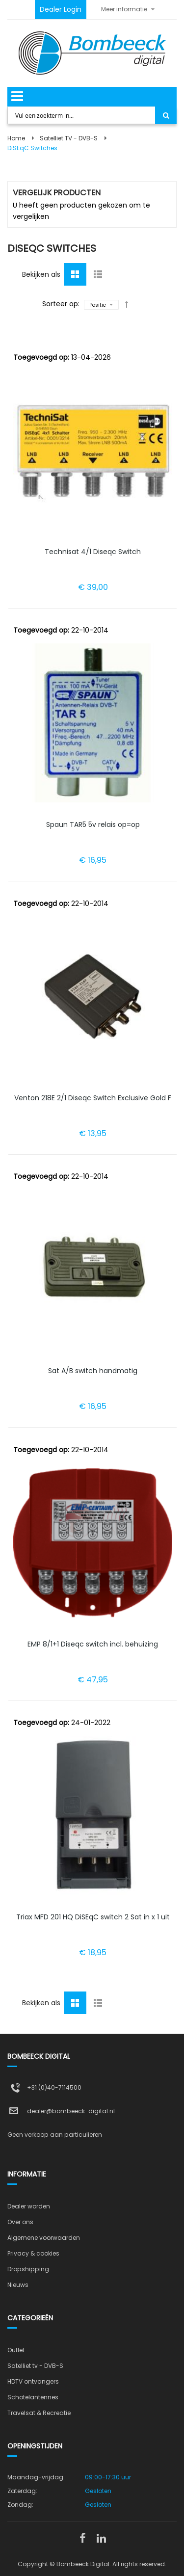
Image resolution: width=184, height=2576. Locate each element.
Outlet (16, 2350)
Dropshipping (28, 2269)
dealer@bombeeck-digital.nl (71, 2111)
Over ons (20, 2222)
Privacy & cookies (33, 2253)
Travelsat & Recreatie (39, 2413)
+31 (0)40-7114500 (54, 2087)
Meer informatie (124, 9)
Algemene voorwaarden (43, 2237)
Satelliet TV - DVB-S (69, 138)
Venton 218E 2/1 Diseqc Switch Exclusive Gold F (92, 1098)
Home (16, 138)
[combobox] (82, 115)
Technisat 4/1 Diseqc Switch (93, 552)
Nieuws (17, 2285)
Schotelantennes (32, 2397)
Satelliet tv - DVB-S (35, 2366)
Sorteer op (60, 304)
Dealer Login (60, 9)
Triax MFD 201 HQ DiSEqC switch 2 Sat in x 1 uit (93, 1917)
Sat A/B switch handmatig (92, 1371)
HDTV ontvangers (33, 2381)
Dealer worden (28, 2206)
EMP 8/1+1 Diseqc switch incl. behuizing (92, 1644)
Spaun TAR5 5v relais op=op (93, 824)
